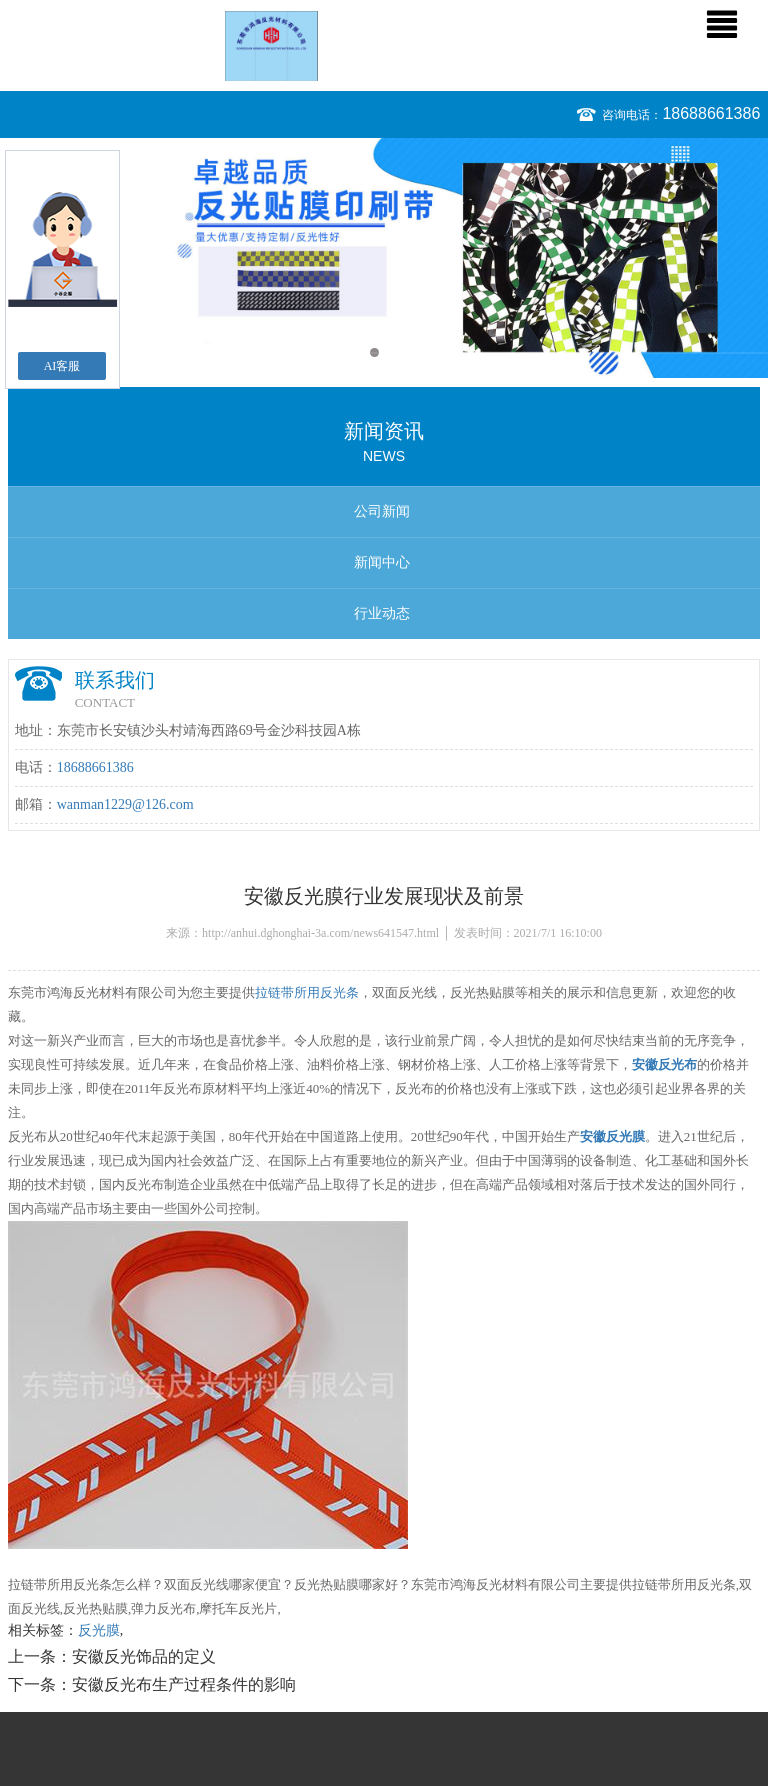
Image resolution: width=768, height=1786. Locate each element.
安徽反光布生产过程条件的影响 (184, 1684)
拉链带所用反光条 (307, 992)
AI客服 (62, 366)
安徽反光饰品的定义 (144, 1656)
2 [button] (393, 352)
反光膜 (99, 1630)
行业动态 (382, 613)
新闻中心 (382, 562)
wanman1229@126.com (125, 804)
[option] (384, 258)
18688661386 (711, 113)
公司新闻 (382, 511)
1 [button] (374, 352)
